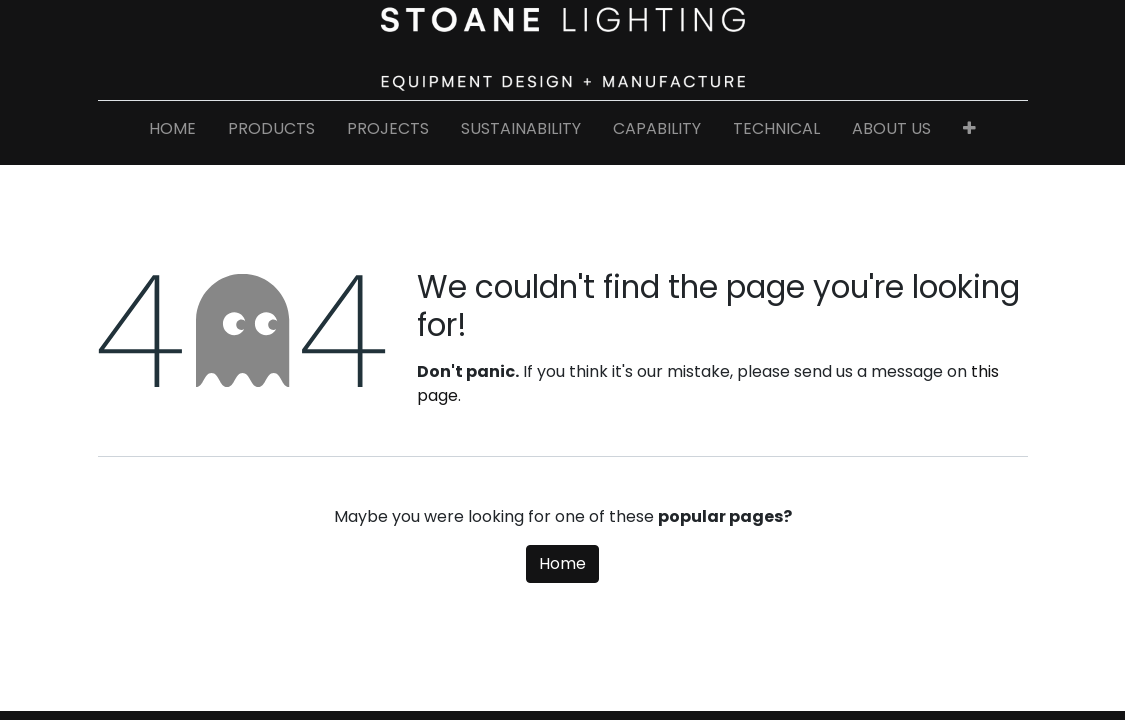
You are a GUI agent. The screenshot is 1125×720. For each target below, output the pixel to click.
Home (562, 563)
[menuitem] (172, 133)
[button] (969, 133)
